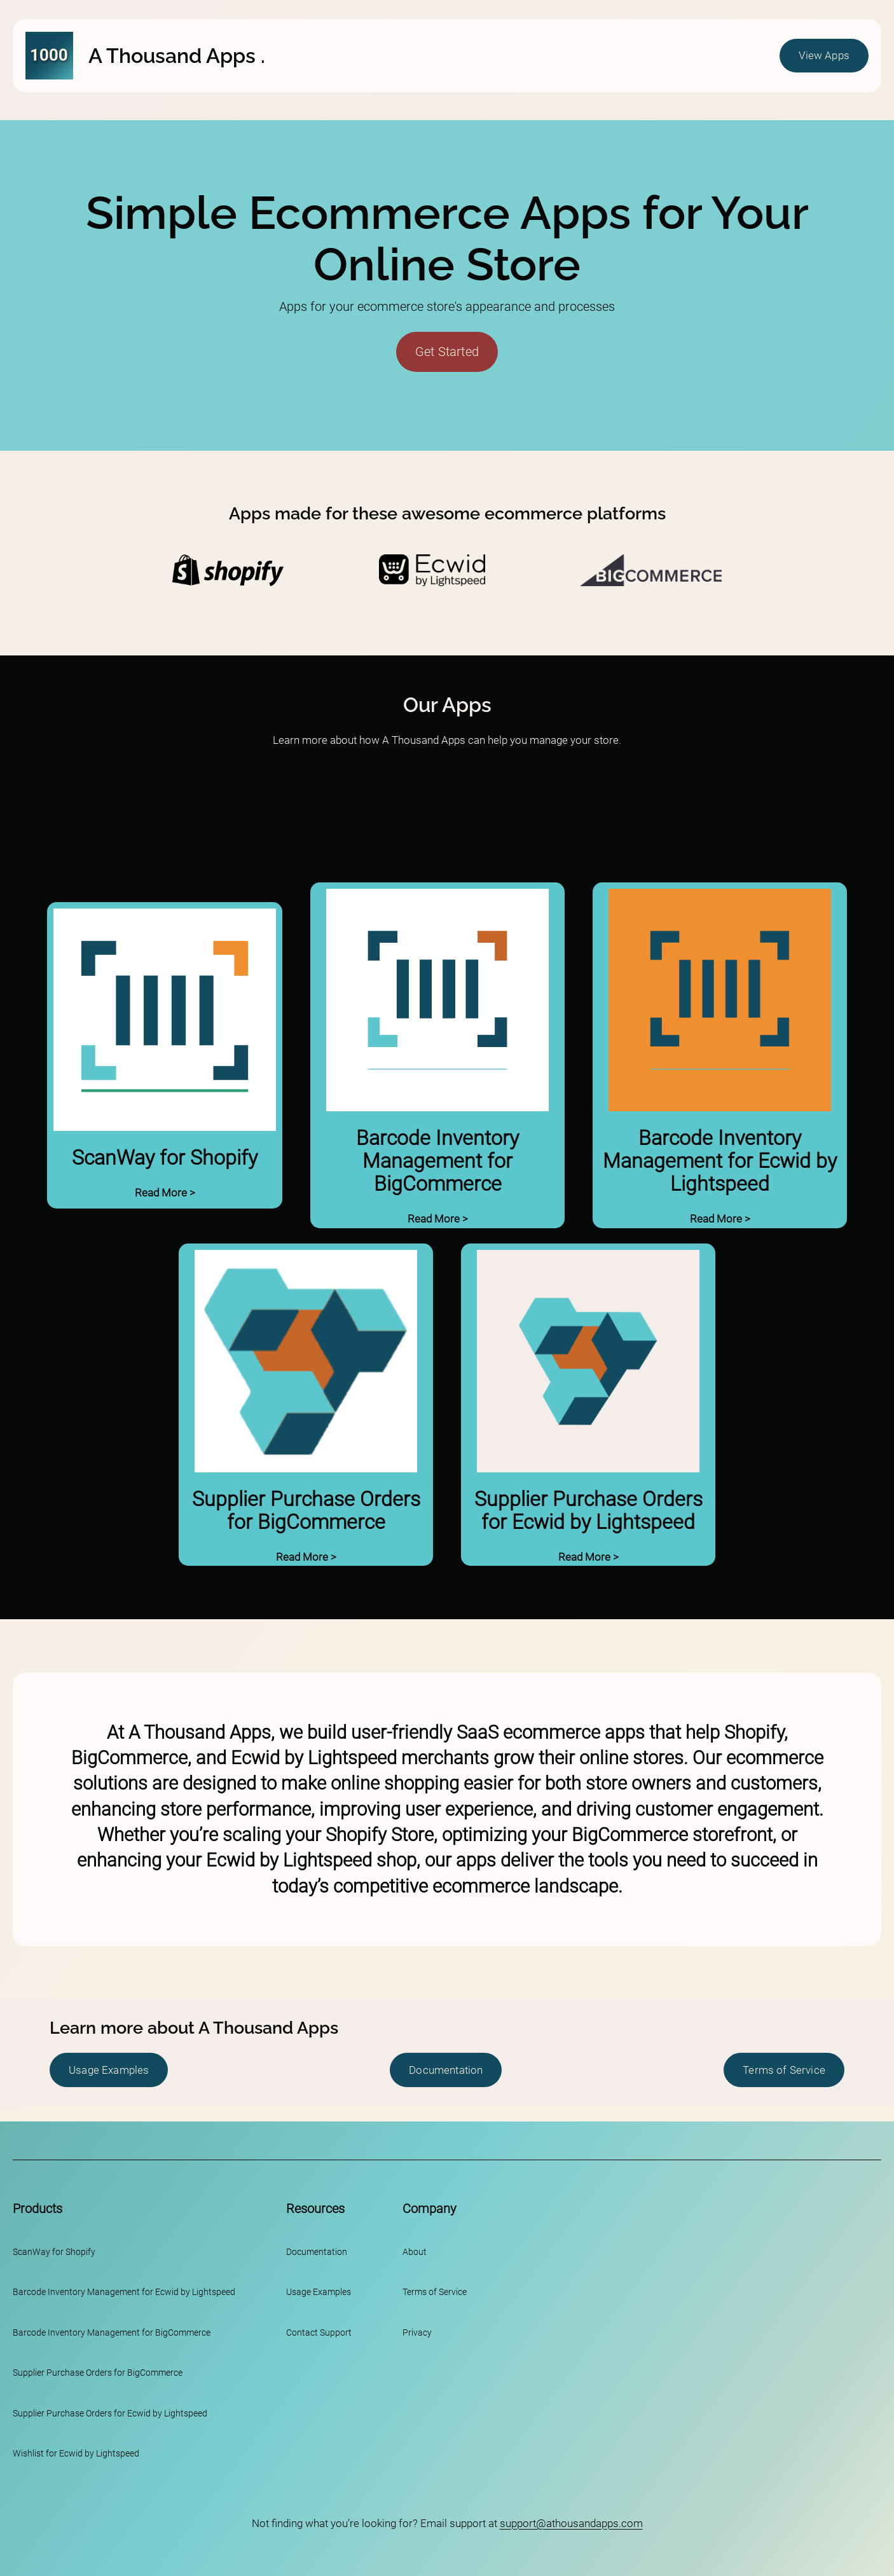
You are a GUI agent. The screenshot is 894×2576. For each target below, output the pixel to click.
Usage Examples (109, 2070)
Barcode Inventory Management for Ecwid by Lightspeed (720, 1161)
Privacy (417, 2332)
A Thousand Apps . (176, 55)
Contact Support (319, 2332)
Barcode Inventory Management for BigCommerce (437, 1161)
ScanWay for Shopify (165, 1158)
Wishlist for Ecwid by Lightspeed (76, 2453)
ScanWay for (38, 2252)
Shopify (80, 2252)
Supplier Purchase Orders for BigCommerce (306, 1510)
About (414, 2252)
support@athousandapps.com (571, 2523)
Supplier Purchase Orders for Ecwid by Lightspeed (588, 1510)
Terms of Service (784, 2070)
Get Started (447, 351)
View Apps (824, 55)
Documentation (446, 2070)
